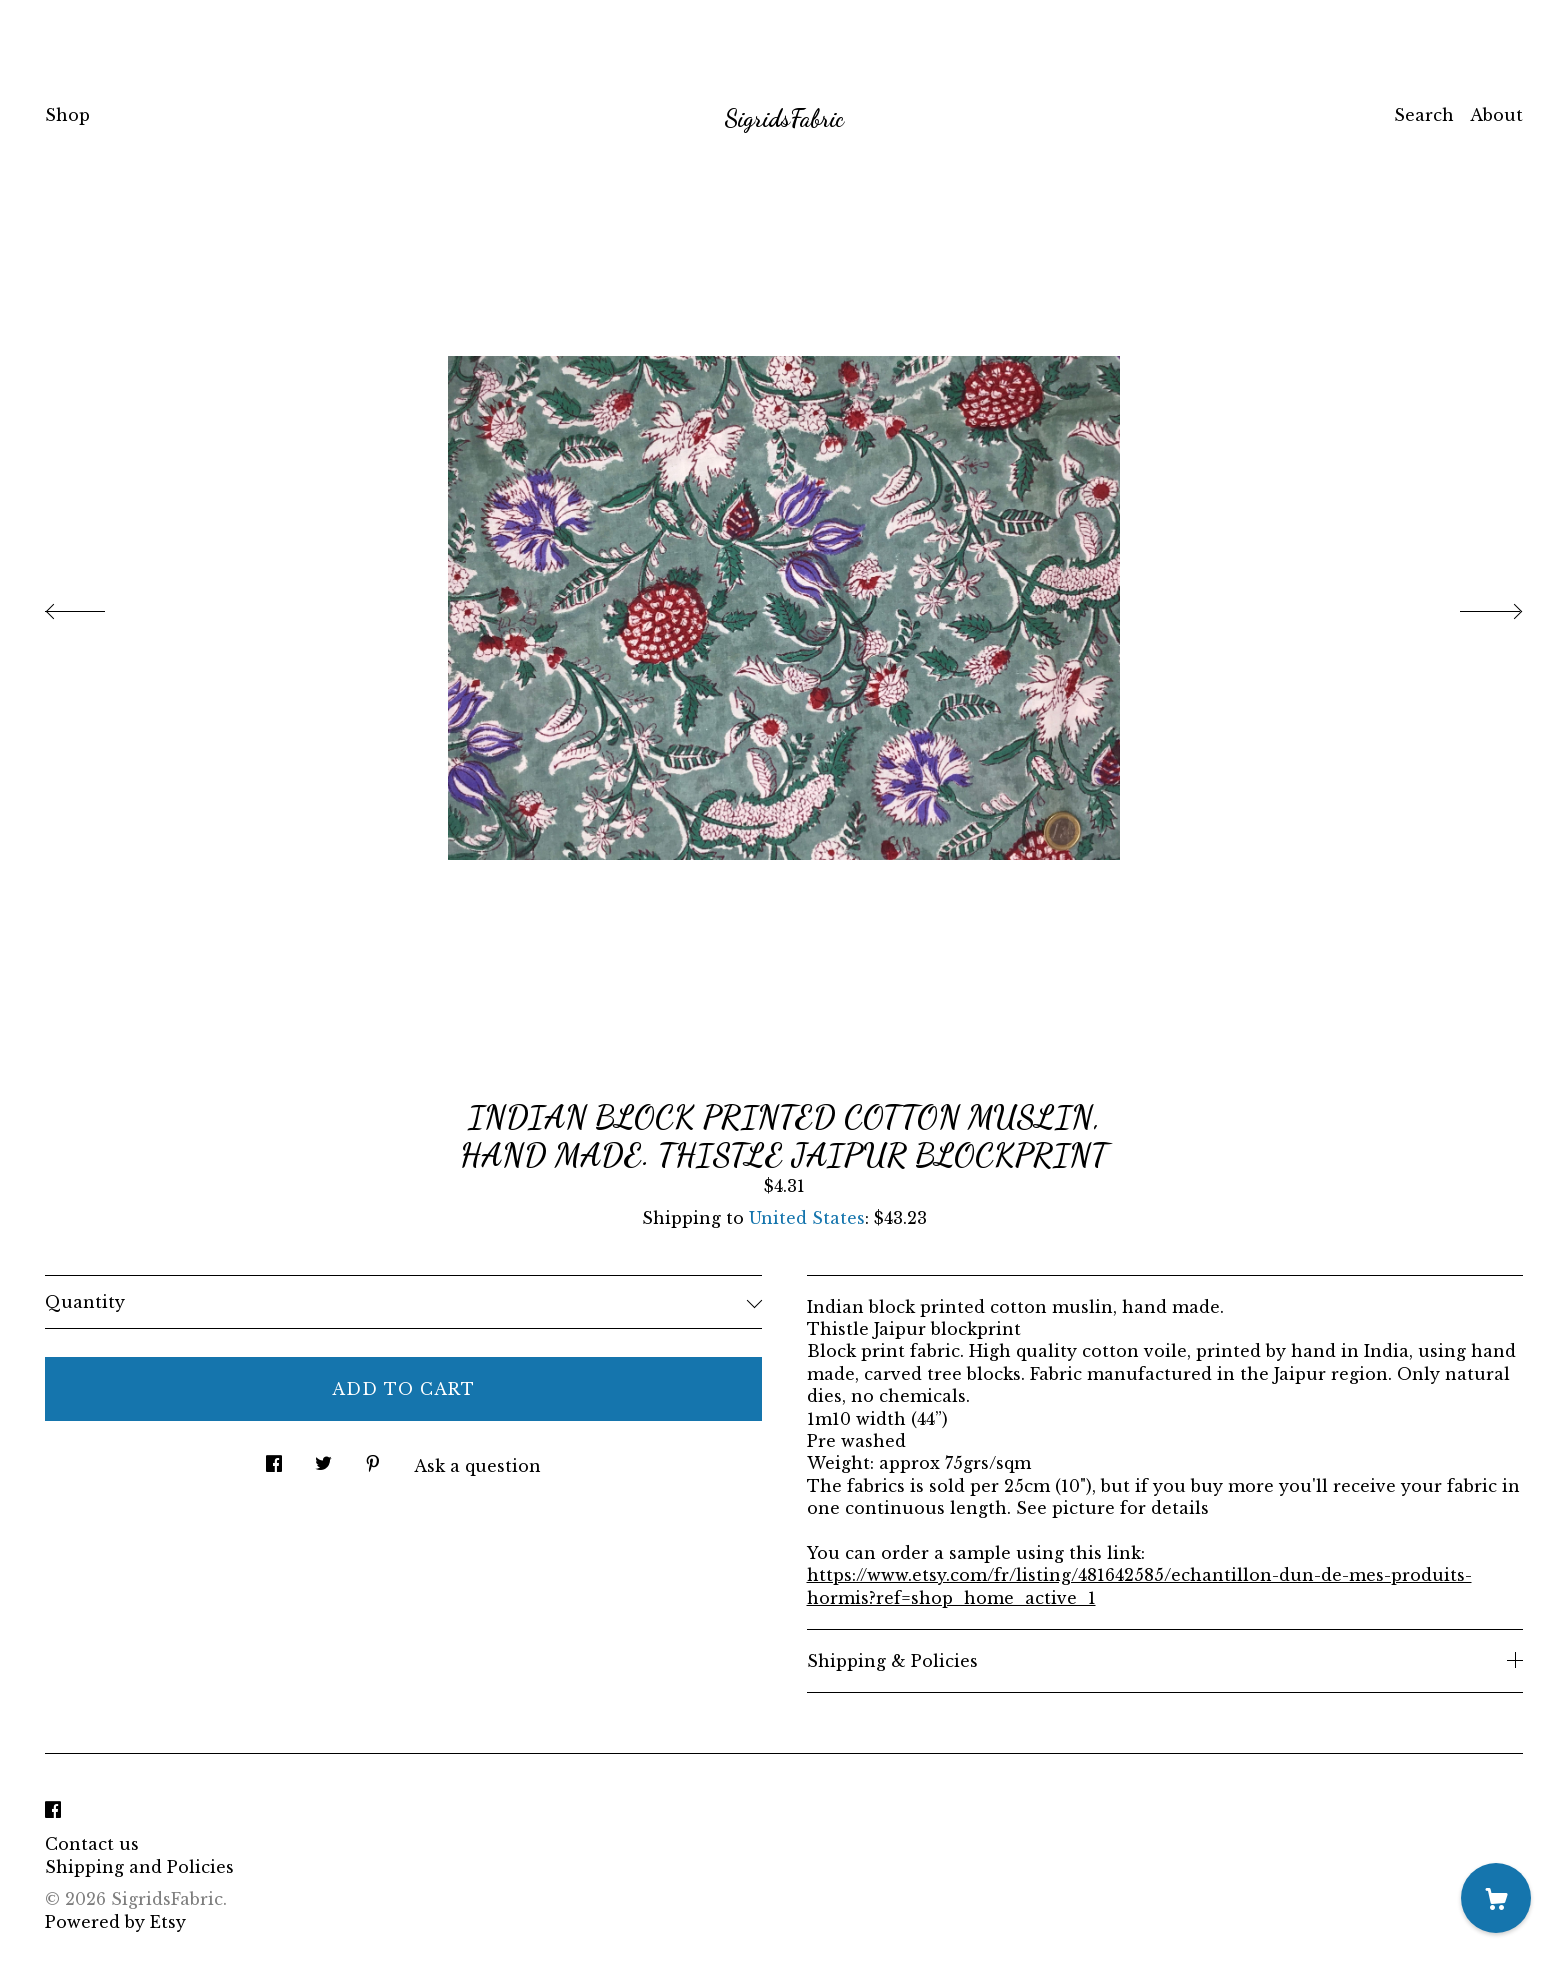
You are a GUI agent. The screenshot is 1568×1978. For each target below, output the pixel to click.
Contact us (92, 1844)
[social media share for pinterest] (373, 1457)
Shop (67, 115)
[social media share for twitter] (323, 1457)
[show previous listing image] (95, 606)
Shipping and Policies (139, 1867)
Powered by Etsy (115, 1922)
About (1496, 115)
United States (807, 1218)
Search (1424, 115)
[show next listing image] (1473, 606)
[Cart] (1496, 1898)
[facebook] (53, 1810)
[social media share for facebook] (274, 1457)
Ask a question (477, 1466)
